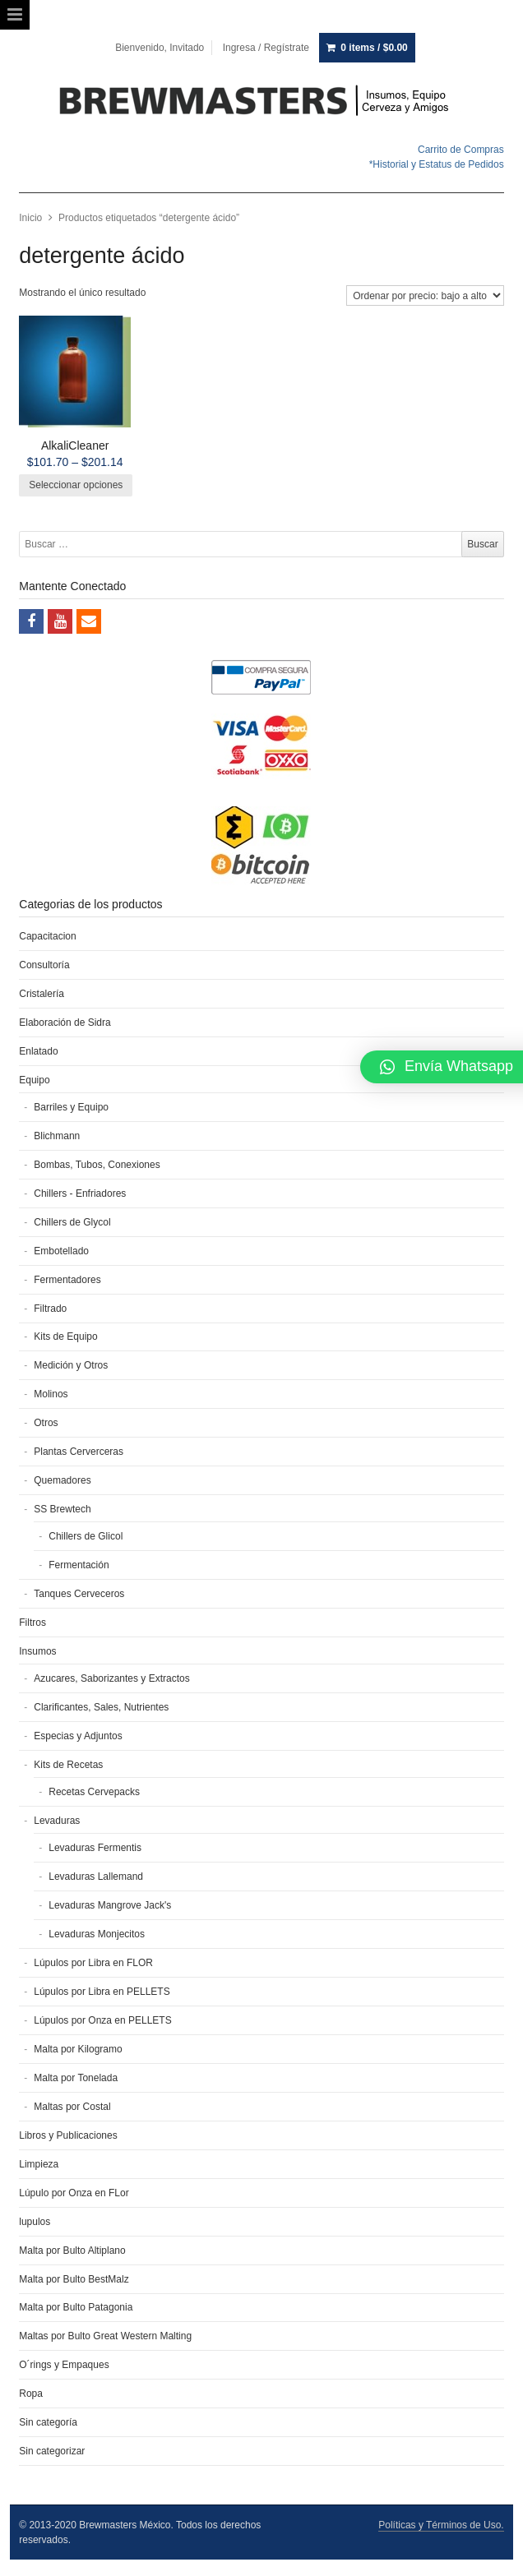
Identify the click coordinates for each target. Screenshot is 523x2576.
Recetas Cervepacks (94, 1792)
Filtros (32, 1622)
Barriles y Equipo (71, 1107)
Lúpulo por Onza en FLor (73, 2193)
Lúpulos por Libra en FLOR (93, 1963)
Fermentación (79, 1565)
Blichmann (57, 1136)
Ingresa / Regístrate (266, 47)
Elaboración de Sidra (64, 1022)
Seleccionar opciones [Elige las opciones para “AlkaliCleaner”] (76, 485)
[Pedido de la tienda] (425, 295)
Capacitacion (47, 936)
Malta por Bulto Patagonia (75, 2307)
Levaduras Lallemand (96, 1876)
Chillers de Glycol (72, 1222)
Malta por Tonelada (76, 2078)
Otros (46, 1423)
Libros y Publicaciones (68, 2135)
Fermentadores (67, 1280)
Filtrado (50, 1308)
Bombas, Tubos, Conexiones (97, 1164)
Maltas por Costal (72, 2106)
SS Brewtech (62, 1509)
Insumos (37, 1651)
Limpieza (38, 2164)
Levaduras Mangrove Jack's (110, 1905)
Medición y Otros (71, 1365)
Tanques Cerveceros (79, 1594)
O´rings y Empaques (64, 2365)
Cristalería (41, 993)
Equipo (34, 1080)
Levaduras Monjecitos (97, 1934)
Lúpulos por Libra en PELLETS (101, 1991)
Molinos (50, 1394)
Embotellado (61, 1251)
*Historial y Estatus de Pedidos (436, 164)
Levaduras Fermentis (95, 1848)
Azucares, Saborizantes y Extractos (111, 1678)
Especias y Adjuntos (78, 1736)
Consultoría (44, 965)
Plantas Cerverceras (78, 1451)
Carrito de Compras (461, 149)
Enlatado (38, 1051)
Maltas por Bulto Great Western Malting (105, 2336)
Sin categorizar (52, 2451)
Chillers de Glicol (86, 1536)
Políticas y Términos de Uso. (441, 2525)
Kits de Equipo (65, 1336)
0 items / (373, 47)
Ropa (31, 2393)
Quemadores (62, 1480)
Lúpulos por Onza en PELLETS (102, 2020)
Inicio (30, 218)
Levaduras (57, 1820)
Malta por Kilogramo (78, 2049)
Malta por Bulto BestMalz (73, 2279)
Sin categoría (48, 2422)
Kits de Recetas (68, 1764)
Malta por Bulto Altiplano (72, 2250)
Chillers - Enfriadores (80, 1193)
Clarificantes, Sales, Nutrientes (101, 1707)
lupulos (34, 2221)
